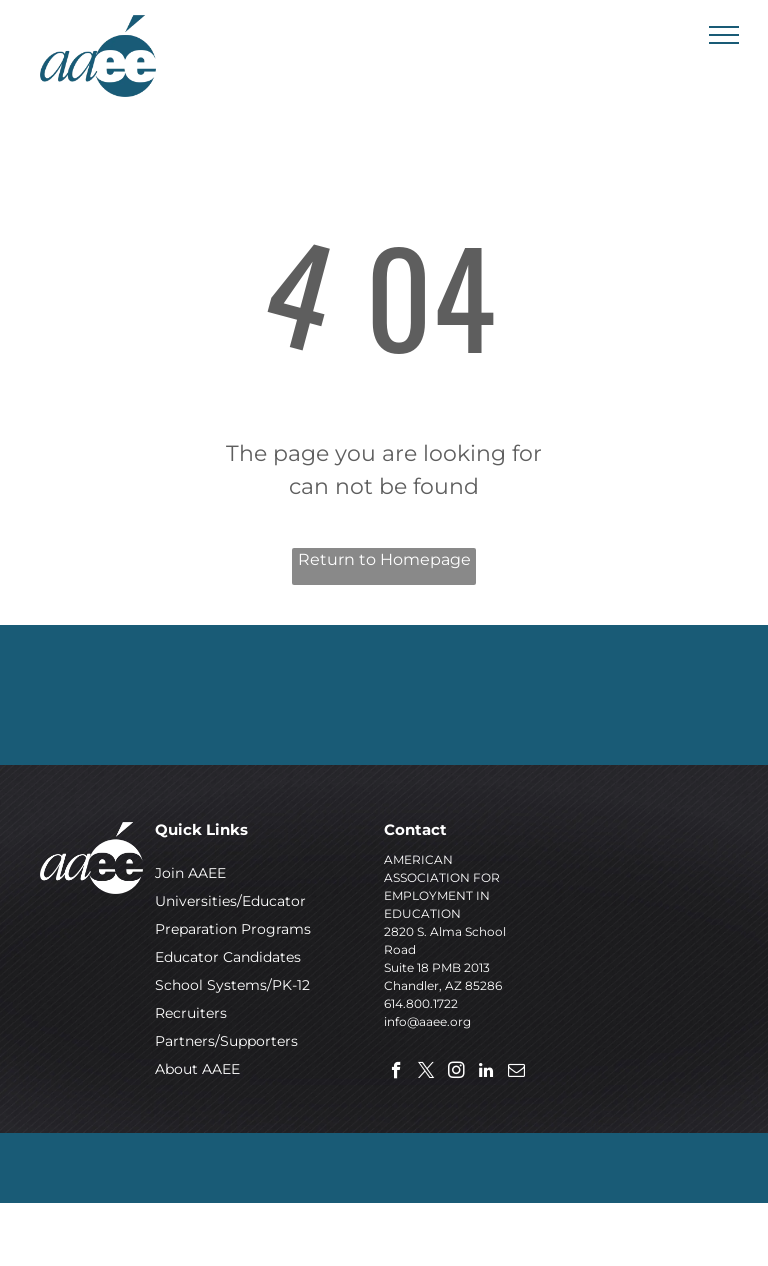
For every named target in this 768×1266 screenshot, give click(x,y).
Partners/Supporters (226, 1041)
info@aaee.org (427, 1021)
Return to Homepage (384, 559)
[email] (516, 1073)
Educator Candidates (228, 957)
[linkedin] (486, 1073)
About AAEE (197, 1069)
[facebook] (396, 1073)
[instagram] (456, 1073)
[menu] (724, 35)
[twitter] (426, 1073)
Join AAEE (190, 873)
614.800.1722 (421, 1003)
